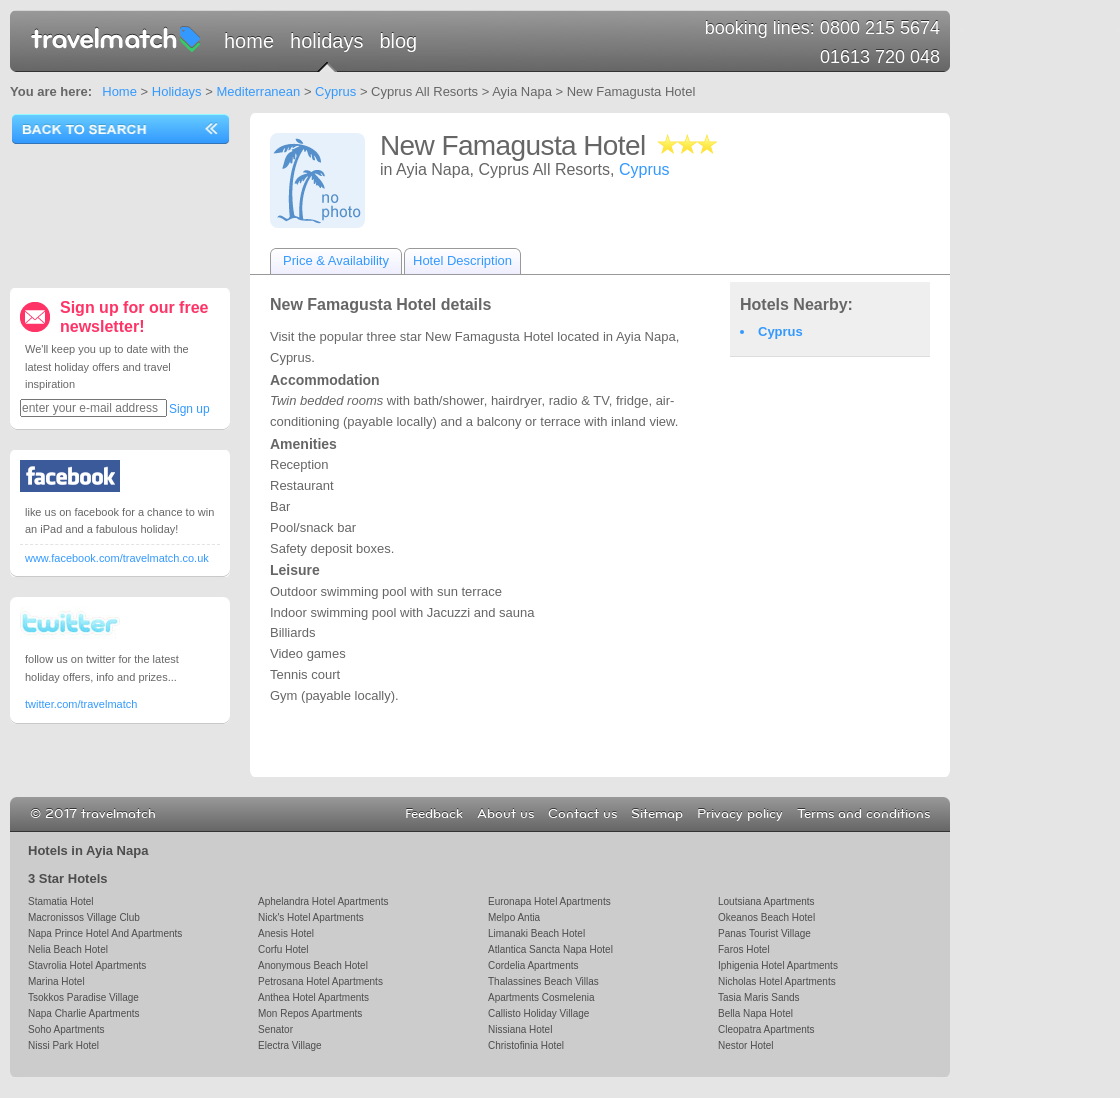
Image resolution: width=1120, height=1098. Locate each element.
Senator (275, 1029)
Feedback (434, 814)
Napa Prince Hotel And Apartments (105, 933)
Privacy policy (740, 814)
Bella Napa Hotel (755, 1013)
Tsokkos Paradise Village (83, 997)
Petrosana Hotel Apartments (320, 981)
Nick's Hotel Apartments (311, 917)
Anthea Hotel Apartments (313, 997)
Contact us (582, 814)
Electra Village (290, 1045)
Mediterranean (258, 91)
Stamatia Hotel (60, 901)
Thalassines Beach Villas (543, 981)
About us (505, 814)
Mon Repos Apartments (310, 1013)
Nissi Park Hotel (63, 1045)
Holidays (326, 41)
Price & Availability (336, 260)
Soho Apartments (66, 1029)
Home (249, 41)
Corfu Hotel (283, 949)
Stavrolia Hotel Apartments (87, 965)
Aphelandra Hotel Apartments (323, 901)
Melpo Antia (514, 917)
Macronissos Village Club (84, 917)
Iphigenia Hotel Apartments (778, 965)
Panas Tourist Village (764, 933)
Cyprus (335, 91)
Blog (398, 41)
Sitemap (657, 814)
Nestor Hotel (746, 1045)
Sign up (189, 409)
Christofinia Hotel (526, 1045)
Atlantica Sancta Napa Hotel (550, 949)
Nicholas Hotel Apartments (777, 981)
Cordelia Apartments (533, 965)
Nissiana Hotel (520, 1029)
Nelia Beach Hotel (68, 949)
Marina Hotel (56, 981)
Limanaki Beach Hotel (536, 933)
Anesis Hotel (286, 933)
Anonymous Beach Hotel (313, 965)
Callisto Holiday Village (538, 1013)
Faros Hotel (744, 949)
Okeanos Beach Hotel (766, 917)
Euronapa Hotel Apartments (549, 901)
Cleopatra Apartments (766, 1029)
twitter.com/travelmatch (81, 704)
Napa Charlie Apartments (84, 1013)
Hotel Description (462, 260)
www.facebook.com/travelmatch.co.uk (117, 558)
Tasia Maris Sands (759, 997)
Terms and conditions (863, 814)
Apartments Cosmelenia (541, 997)
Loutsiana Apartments (766, 901)
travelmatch (117, 38)
